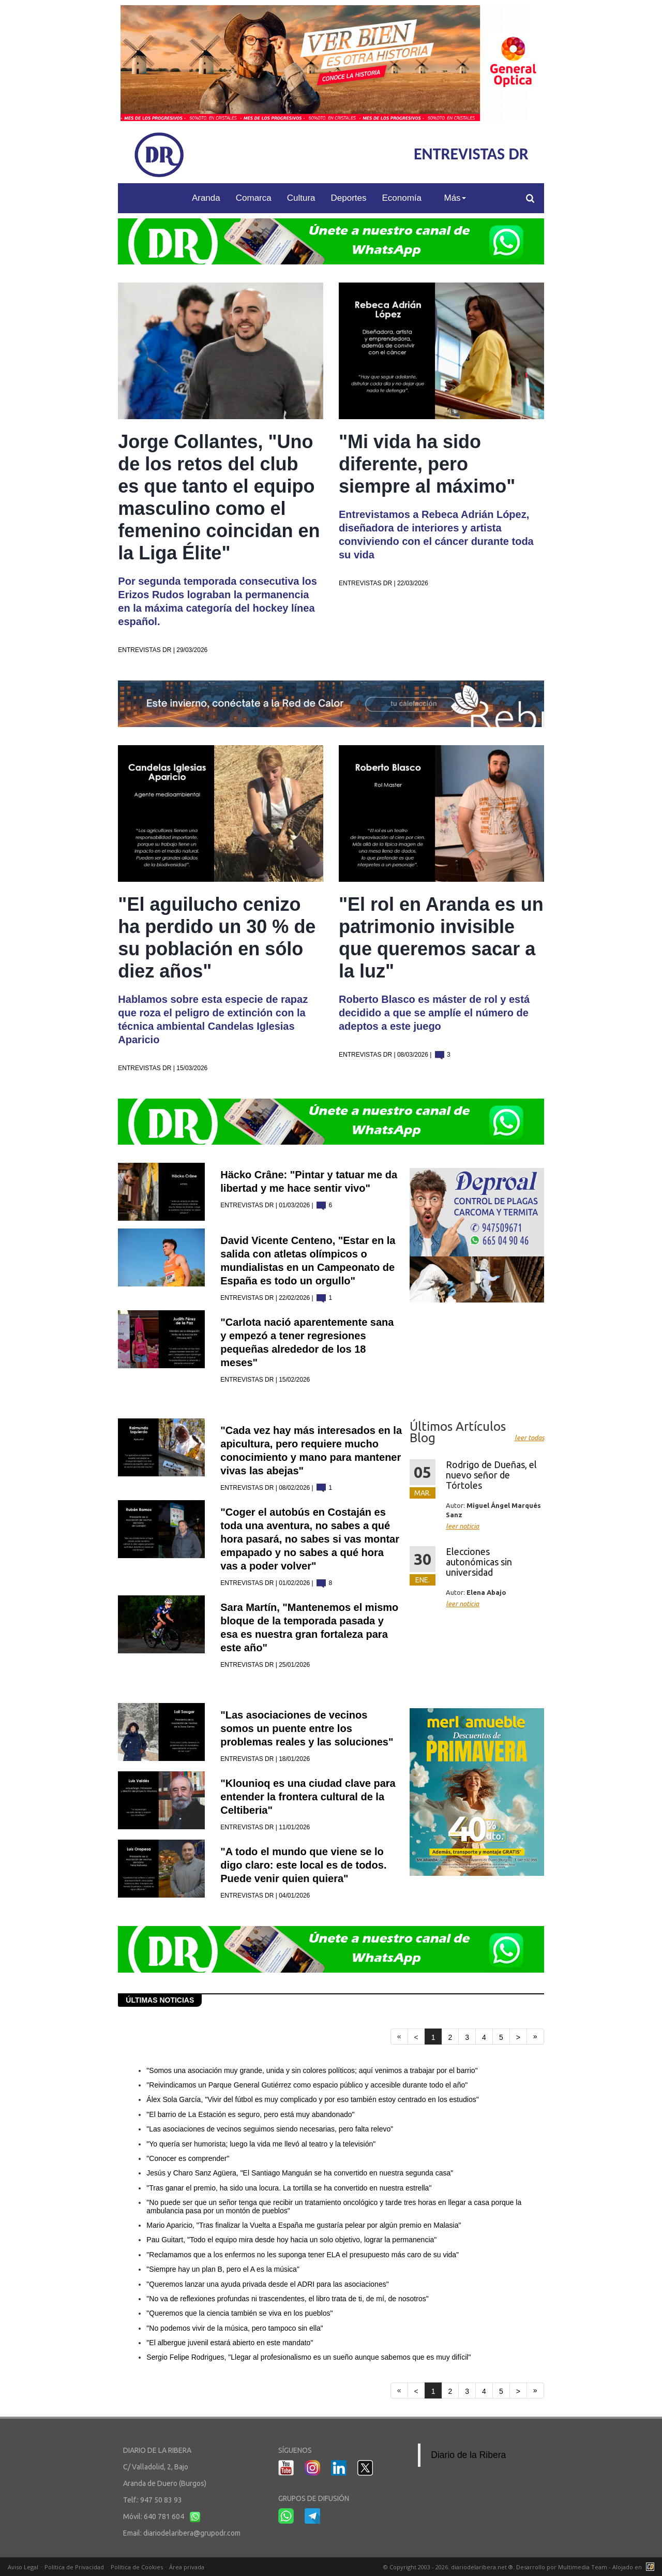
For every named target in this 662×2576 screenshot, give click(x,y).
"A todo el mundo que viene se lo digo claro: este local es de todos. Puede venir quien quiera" (303, 1865)
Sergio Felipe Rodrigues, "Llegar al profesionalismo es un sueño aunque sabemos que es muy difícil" (308, 2357)
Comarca (254, 198)
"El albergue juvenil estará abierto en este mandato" (229, 2342)
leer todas (529, 1437)
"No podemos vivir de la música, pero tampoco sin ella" (234, 2328)
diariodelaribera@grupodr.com (191, 2533)
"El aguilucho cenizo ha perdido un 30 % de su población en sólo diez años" (216, 938)
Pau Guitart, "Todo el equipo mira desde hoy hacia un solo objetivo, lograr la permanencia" (291, 2240)
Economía (402, 198)
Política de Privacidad (74, 2567)
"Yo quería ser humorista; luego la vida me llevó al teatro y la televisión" (260, 2144)
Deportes (349, 198)
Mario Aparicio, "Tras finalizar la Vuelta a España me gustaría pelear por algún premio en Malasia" (303, 2225)
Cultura (301, 198)
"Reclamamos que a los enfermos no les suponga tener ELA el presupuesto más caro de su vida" (302, 2255)
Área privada (186, 2567)
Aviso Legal (23, 2567)
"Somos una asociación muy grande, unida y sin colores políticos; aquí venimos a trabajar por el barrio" (311, 2070)
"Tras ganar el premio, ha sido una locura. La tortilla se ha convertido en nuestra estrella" (288, 2188)
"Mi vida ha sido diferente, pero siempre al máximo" (427, 464)
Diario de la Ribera (468, 2455)
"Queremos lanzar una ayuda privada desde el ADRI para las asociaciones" (267, 2284)
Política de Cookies (137, 2567)
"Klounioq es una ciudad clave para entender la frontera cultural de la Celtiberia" (307, 1797)
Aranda (206, 198)
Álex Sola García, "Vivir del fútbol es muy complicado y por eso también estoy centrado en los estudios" (312, 2099)
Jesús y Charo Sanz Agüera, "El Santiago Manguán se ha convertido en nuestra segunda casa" (299, 2173)
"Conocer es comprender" (187, 2158)
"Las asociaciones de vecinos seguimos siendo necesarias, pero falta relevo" (269, 2129)
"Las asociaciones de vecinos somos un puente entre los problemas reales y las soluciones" (306, 1728)
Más (454, 198)
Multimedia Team (582, 2567)
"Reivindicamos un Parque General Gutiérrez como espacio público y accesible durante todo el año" (307, 2085)
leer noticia (462, 1526)
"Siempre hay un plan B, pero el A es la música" (222, 2269)
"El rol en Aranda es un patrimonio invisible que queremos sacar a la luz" (441, 938)
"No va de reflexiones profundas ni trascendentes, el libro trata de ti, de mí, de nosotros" (287, 2298)
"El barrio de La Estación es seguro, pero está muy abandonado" (250, 2114)
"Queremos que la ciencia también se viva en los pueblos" (239, 2313)
